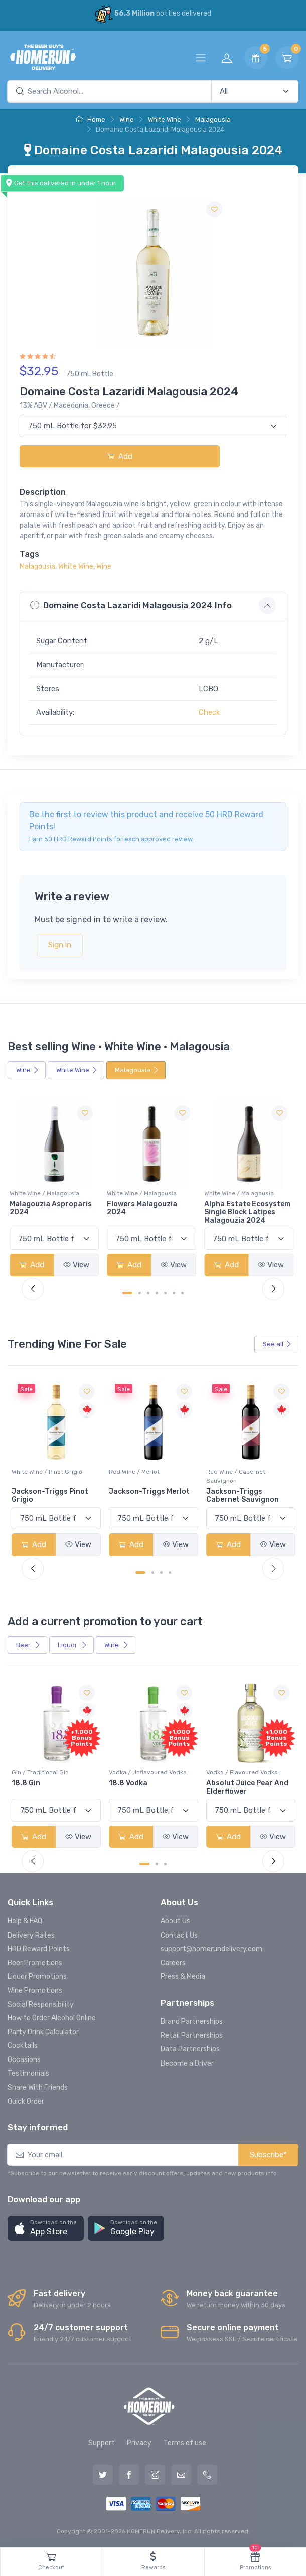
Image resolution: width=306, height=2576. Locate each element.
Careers (173, 1963)
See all (277, 1344)
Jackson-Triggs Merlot (246, 1491)
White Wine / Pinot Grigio (144, 1471)
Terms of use (185, 2443)
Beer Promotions (35, 1963)
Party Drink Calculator (43, 2032)
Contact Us (179, 1935)
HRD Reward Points (39, 1949)
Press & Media (183, 1976)
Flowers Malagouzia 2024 (144, 1208)
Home (90, 119)
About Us (175, 1921)
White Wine (164, 119)
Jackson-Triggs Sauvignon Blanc (41, 1495)
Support (101, 2443)
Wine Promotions (35, 1990)
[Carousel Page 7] (182, 1293)
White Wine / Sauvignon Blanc (54, 1471)
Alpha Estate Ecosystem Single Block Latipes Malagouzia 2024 (249, 1212)
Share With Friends (38, 2087)
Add (119, 456)
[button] (46, 2228)
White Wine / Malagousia (46, 1193)
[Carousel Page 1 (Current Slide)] (127, 1293)
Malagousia (213, 119)
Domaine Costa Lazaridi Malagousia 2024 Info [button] (131, 605)
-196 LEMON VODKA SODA (56, 1783)
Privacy (139, 2443)
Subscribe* (268, 2154)
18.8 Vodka (225, 1783)
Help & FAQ (25, 1921)
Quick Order (26, 2101)
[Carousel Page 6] (174, 1293)
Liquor (72, 1645)
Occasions (24, 2059)
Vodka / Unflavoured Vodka (245, 1772)
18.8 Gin (123, 1783)
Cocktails (23, 2045)
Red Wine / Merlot (231, 1471)
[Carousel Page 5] (165, 1293)
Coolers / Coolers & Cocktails (54, 1772)
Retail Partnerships (192, 2035)
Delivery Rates (31, 1935)
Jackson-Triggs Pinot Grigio (147, 1495)
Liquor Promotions (37, 1976)
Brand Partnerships (192, 2021)
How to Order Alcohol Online (52, 2018)
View (78, 1264)
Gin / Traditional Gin (137, 1772)
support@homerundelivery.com (211, 1949)
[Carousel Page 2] (139, 1293)
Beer (28, 1645)
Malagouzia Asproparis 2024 (53, 1208)
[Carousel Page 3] (148, 1293)
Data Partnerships (190, 2049)
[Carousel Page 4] (157, 1293)
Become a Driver (187, 2063)
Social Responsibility (41, 2004)
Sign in (59, 944)
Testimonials (28, 2073)
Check (209, 712)
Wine (126, 119)
